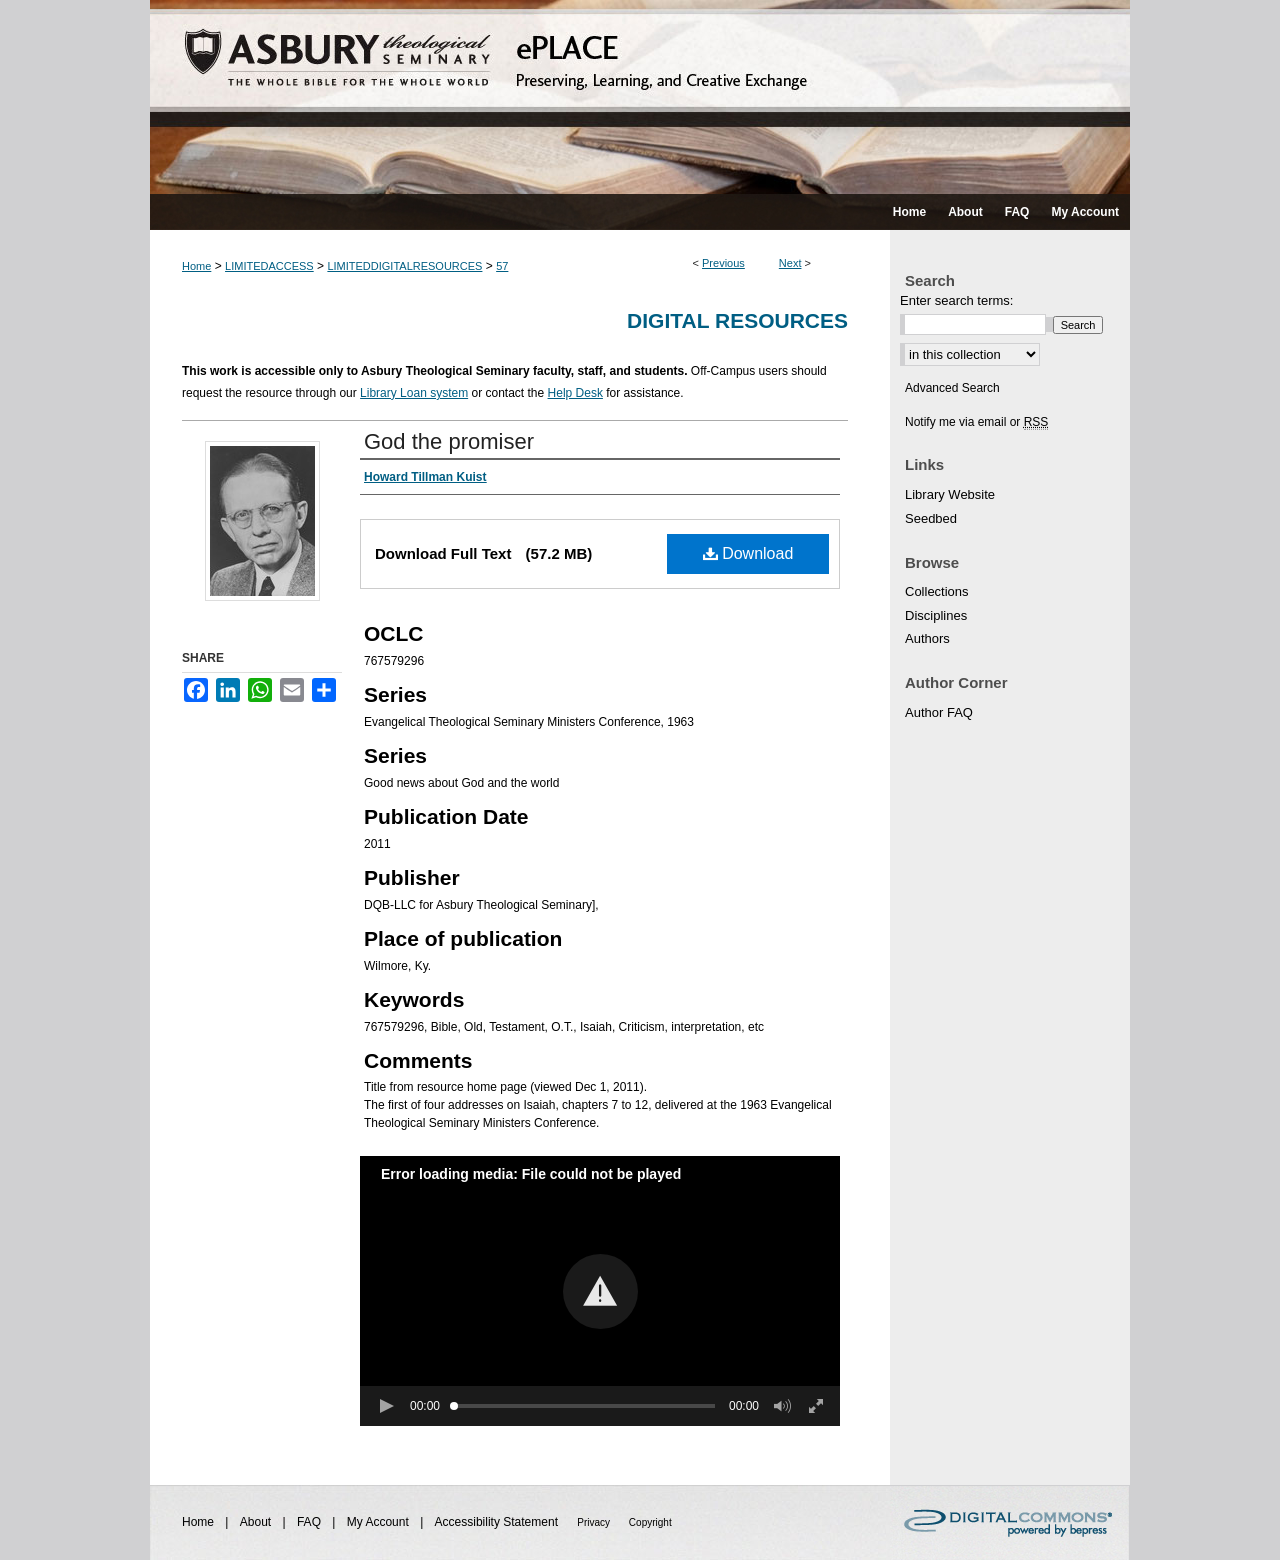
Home (196, 266)
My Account (379, 1522)
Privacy (595, 1522)
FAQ (310, 1522)
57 (502, 266)
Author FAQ (939, 712)
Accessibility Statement (498, 1522)
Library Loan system (414, 393)
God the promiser (449, 441)
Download (748, 553)
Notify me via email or (976, 422)
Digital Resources (737, 320)
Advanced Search (952, 388)
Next (790, 263)
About (257, 1522)
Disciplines (936, 615)
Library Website (950, 494)
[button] (600, 1291)
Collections (937, 591)
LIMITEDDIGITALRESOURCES (404, 266)
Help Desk (575, 393)
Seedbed (931, 518)
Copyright (650, 1522)
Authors (927, 638)
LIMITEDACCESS (269, 266)
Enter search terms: (956, 300)
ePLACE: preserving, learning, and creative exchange (640, 97)
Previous (723, 263)
